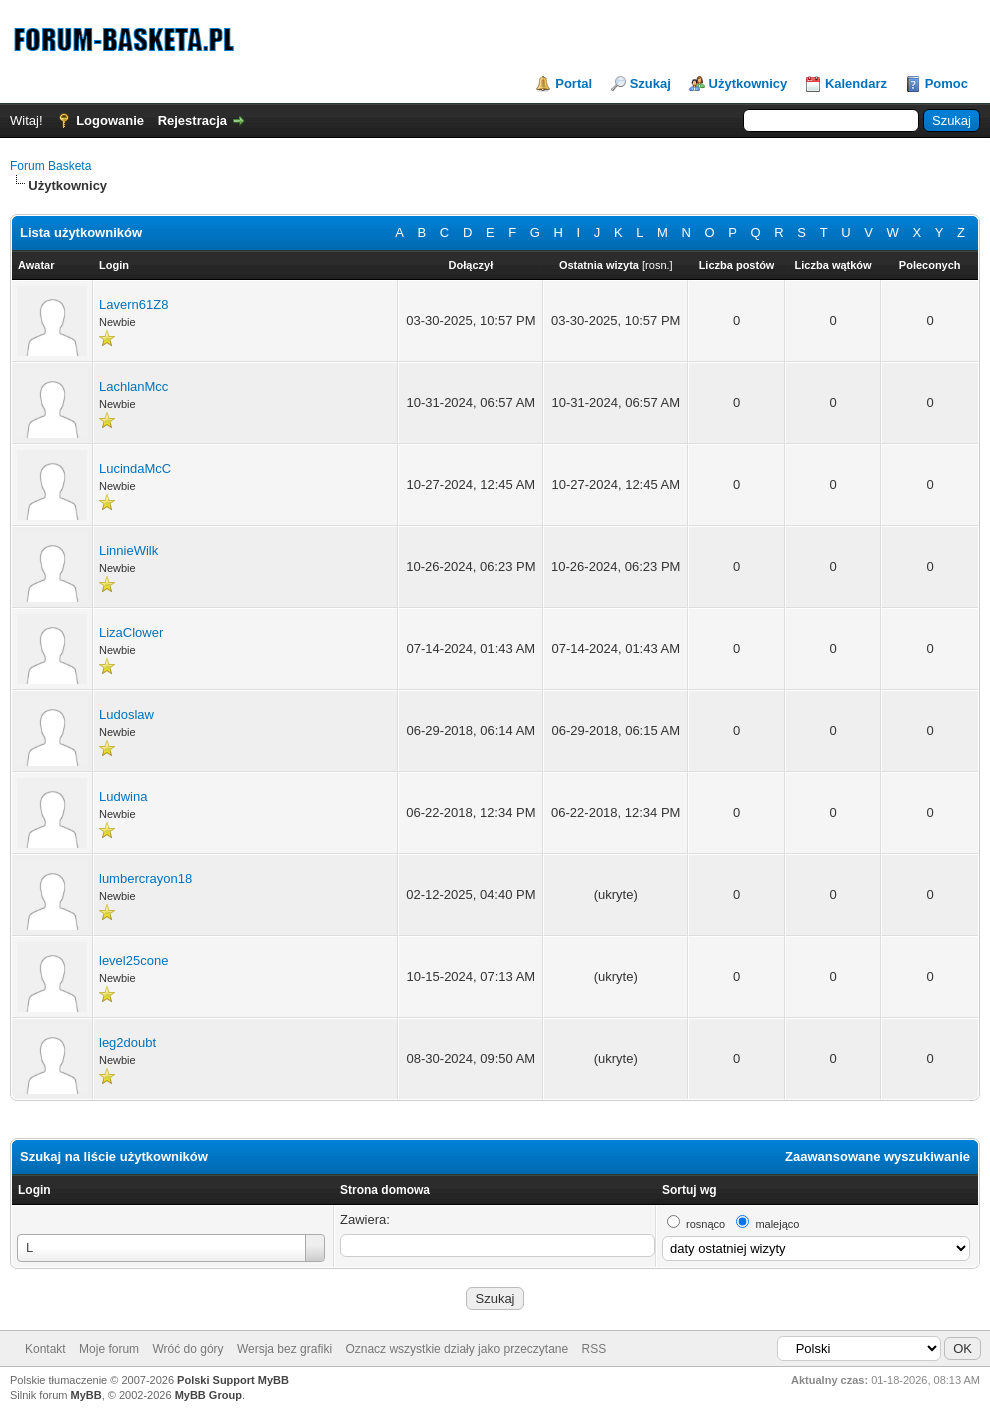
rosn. (657, 265)
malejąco (777, 1224)
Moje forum (109, 1349)
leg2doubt (127, 1042)
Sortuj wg (689, 1190)
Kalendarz (856, 83)
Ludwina (123, 796)
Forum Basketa (50, 166)
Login (34, 1190)
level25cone (133, 960)
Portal (573, 83)
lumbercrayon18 (145, 878)
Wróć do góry (187, 1349)
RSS (594, 1349)
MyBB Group (208, 1395)
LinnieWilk (128, 550)
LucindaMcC (135, 468)
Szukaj (650, 83)
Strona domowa (385, 1190)
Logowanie (110, 120)
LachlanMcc (133, 386)
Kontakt (45, 1349)
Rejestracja (192, 120)
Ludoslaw (126, 714)
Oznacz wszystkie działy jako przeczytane (456, 1349)
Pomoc (946, 83)
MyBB (86, 1395)
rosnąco (705, 1224)
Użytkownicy (748, 83)
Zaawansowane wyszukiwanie (877, 1156)
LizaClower (131, 632)
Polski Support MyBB (233, 1380)
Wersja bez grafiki (284, 1349)
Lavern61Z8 (133, 304)
